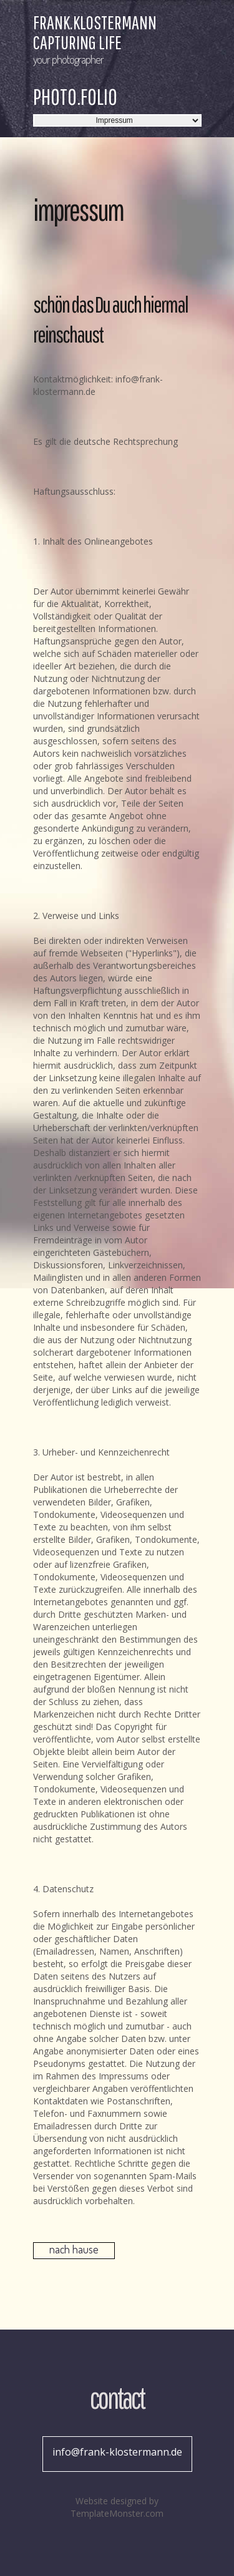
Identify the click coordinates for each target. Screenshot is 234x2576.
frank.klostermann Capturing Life (95, 32)
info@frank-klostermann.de (117, 2452)
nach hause (74, 2249)
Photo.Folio (75, 96)
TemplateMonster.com (117, 2513)
